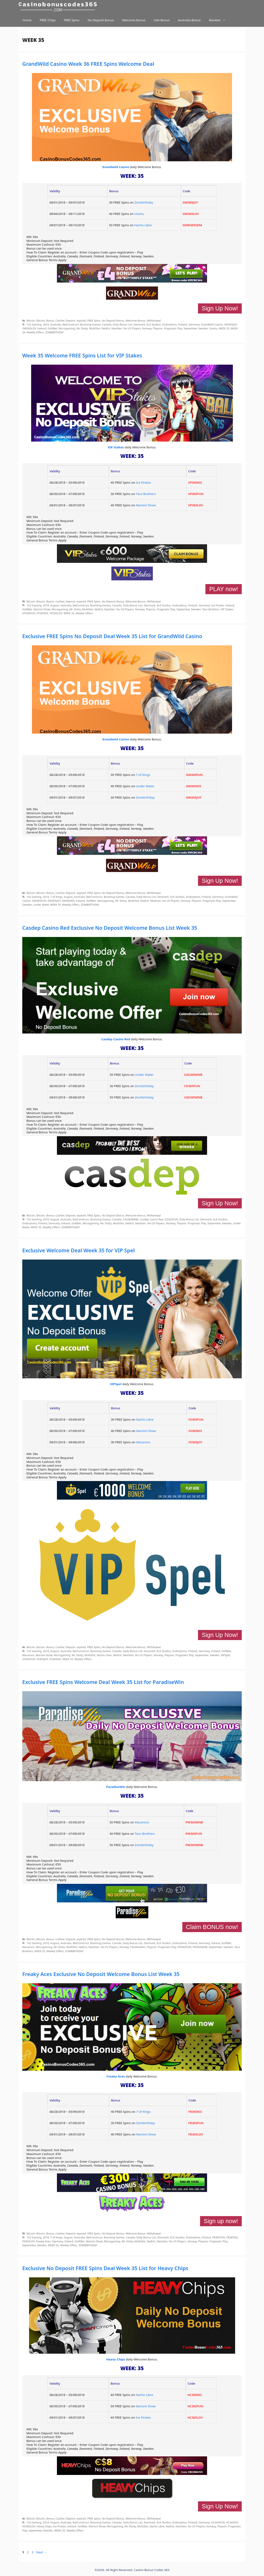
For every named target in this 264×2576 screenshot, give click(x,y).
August (54, 605)
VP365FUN (196, 494)
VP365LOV (195, 505)
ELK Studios (153, 324)
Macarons (143, 1442)
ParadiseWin (115, 1787)
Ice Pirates (143, 482)
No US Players (132, 328)
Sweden (203, 328)
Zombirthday (143, 202)
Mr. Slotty (82, 328)
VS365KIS (195, 1431)
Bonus (50, 320)
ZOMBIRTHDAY (54, 332)
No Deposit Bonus (101, 20)
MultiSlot (94, 328)
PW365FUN (194, 1833)
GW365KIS (193, 786)
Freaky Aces (116, 2076)
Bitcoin (30, 320)
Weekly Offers (35, 332)
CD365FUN (192, 1086)
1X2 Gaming (33, 324)
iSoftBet (52, 328)
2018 (46, 324)
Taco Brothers (146, 494)
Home (27, 20)
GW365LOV (191, 214)
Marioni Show (146, 505)
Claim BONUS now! (212, 1927)
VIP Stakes (116, 447)
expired (81, 320)
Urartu (139, 214)
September (190, 328)
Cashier (59, 320)
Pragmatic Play (173, 328)
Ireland (41, 328)
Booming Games (90, 324)
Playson (158, 328)
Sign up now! (221, 2221)
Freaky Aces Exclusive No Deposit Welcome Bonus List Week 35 (101, 1973)
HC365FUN (195, 2406)
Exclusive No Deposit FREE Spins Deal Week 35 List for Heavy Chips (105, 2268)
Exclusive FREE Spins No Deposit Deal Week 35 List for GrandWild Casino (112, 636)
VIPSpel (115, 1384)
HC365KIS (194, 2395)
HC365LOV (195, 2417)
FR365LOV (195, 2134)
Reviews (219, 20)
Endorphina (169, 324)
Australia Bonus (189, 20)
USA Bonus (162, 20)
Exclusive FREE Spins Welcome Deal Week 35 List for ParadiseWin (103, 1681)
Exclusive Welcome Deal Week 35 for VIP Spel (78, 1250)
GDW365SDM (192, 225)
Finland (182, 324)
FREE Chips (48, 20)
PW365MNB (194, 1822)
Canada (106, 324)
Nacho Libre (143, 225)
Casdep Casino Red (115, 1039)
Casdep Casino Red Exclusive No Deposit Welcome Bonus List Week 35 (109, 927)
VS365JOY (195, 1442)
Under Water (145, 786)
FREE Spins (71, 20)
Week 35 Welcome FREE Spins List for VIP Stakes (82, 355)
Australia (55, 324)
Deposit (70, 320)
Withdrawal (154, 320)
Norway (147, 328)
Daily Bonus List (122, 324)
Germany (194, 324)
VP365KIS (195, 482)
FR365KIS (195, 2111)
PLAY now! (223, 589)
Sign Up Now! (220, 308)
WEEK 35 (224, 328)
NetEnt (105, 328)
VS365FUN (196, 1419)
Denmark (139, 324)
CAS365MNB (193, 1074)
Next (41, 2552)
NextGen (116, 328)
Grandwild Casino (115, 167)
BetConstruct (70, 324)
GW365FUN (194, 775)
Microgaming (67, 328)
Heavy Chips (115, 2359)
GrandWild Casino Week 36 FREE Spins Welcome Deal (88, 63)
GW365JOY (190, 202)
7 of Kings (143, 775)
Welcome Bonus (133, 20)
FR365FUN (196, 2123)
